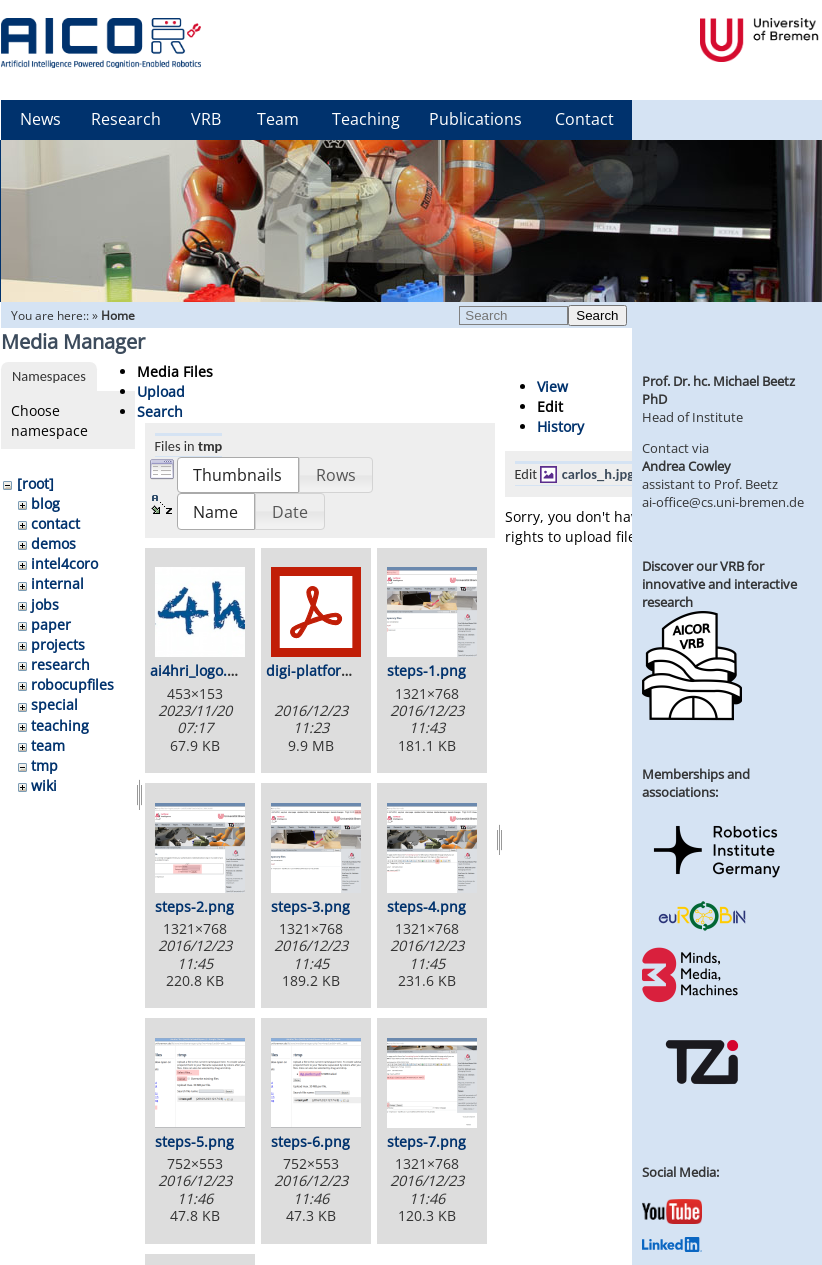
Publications (475, 119)
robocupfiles (72, 684)
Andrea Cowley (686, 466)
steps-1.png (426, 670)
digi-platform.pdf (323, 670)
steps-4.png (426, 906)
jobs (45, 604)
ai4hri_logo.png (201, 670)
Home (118, 315)
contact (55, 523)
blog (45, 503)
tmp (44, 765)
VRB (206, 119)
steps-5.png (194, 1141)
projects (58, 644)
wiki (44, 785)
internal (57, 583)
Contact (584, 119)
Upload (161, 391)
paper (51, 624)
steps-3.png (310, 906)
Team (278, 119)
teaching (60, 725)
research (60, 664)
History (560, 426)
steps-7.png (426, 1141)
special (54, 704)
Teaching (366, 119)
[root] (35, 483)
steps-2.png (194, 906)
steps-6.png (310, 1141)
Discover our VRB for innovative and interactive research (719, 584)
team (48, 745)
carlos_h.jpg (598, 474)
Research (126, 119)
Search (597, 315)
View (552, 386)
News (40, 119)
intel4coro (64, 563)
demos (53, 543)
